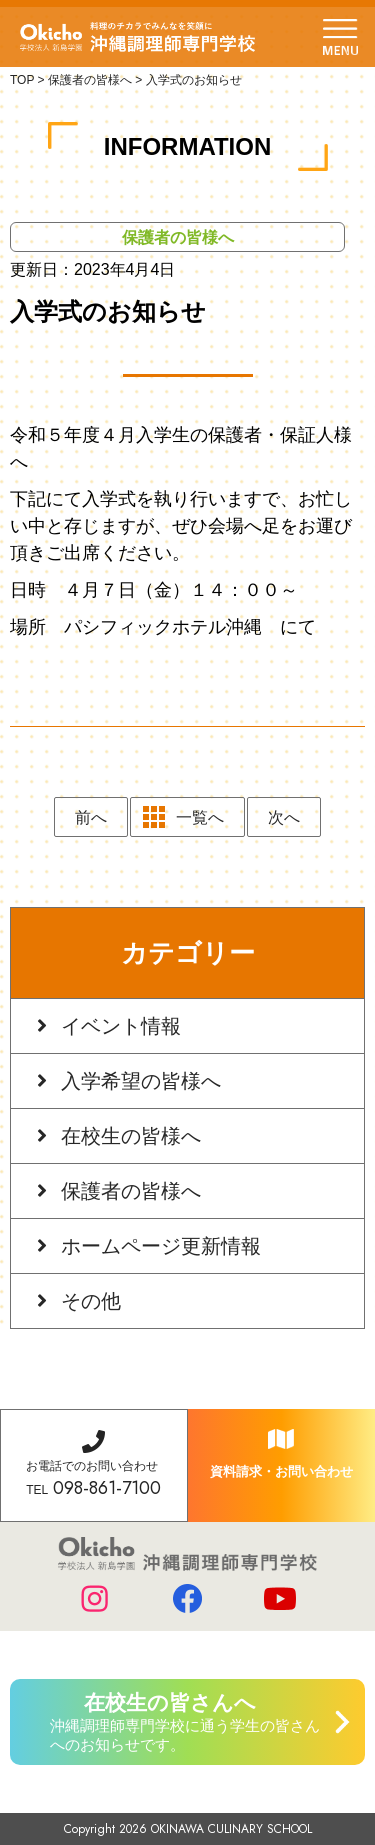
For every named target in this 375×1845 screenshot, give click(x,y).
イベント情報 (121, 1026)
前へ (91, 817)
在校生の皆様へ (131, 1136)
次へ (284, 817)
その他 (91, 1301)
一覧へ (200, 817)
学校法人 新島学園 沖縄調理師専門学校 (137, 37)
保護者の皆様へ (131, 1191)
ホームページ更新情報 (161, 1246)
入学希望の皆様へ (141, 1081)
